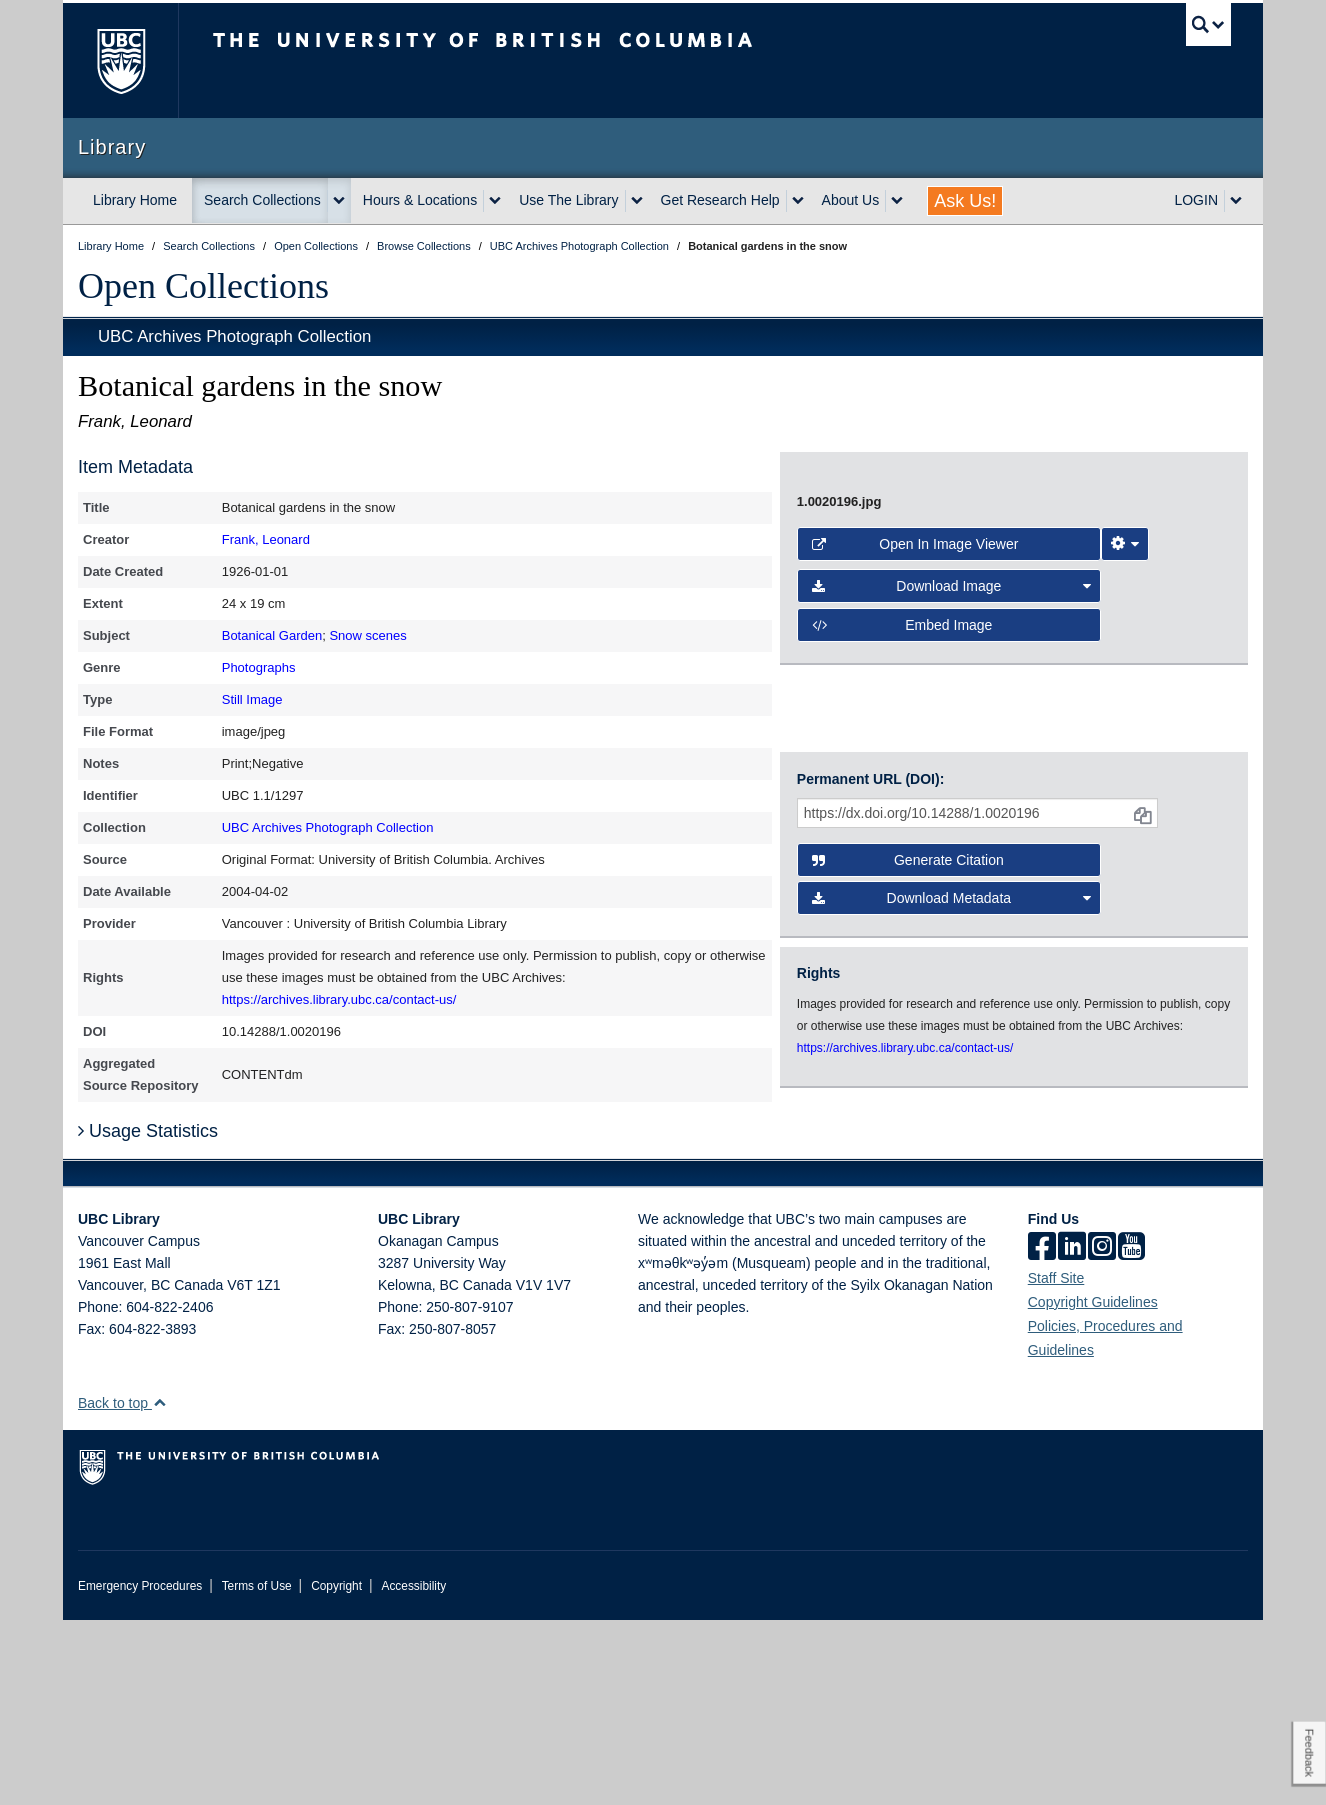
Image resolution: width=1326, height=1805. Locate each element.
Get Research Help (720, 200)
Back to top (122, 1588)
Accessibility (413, 1771)
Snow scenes (367, 635)
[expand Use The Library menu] (637, 201)
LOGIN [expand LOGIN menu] (1196, 200)
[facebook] (1042, 1433)
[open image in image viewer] (997, 621)
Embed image (902, 909)
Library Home (135, 200)
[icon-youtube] (1131, 1433)
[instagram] (1102, 1433)
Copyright (336, 1771)
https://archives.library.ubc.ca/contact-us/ (339, 999)
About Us (851, 200)
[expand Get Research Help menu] (798, 201)
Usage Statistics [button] (148, 1316)
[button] (159, 1587)
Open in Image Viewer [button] (915, 828)
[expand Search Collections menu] (339, 201)
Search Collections (262, 200)
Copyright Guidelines (1093, 1487)
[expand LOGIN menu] (1236, 201)
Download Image (952, 870)
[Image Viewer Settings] (1125, 828)
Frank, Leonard (266, 539)
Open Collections (203, 286)
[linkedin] (1072, 1433)
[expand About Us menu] (897, 201)
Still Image (252, 699)
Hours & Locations (420, 200)
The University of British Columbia (120, 60)
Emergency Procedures (140, 1771)
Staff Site (1056, 1463)
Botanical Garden (272, 635)
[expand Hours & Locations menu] (495, 201)
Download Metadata (952, 1103)
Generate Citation (908, 1065)
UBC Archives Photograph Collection (234, 336)
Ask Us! (965, 201)
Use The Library (568, 200)
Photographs (259, 667)
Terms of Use (257, 1771)
